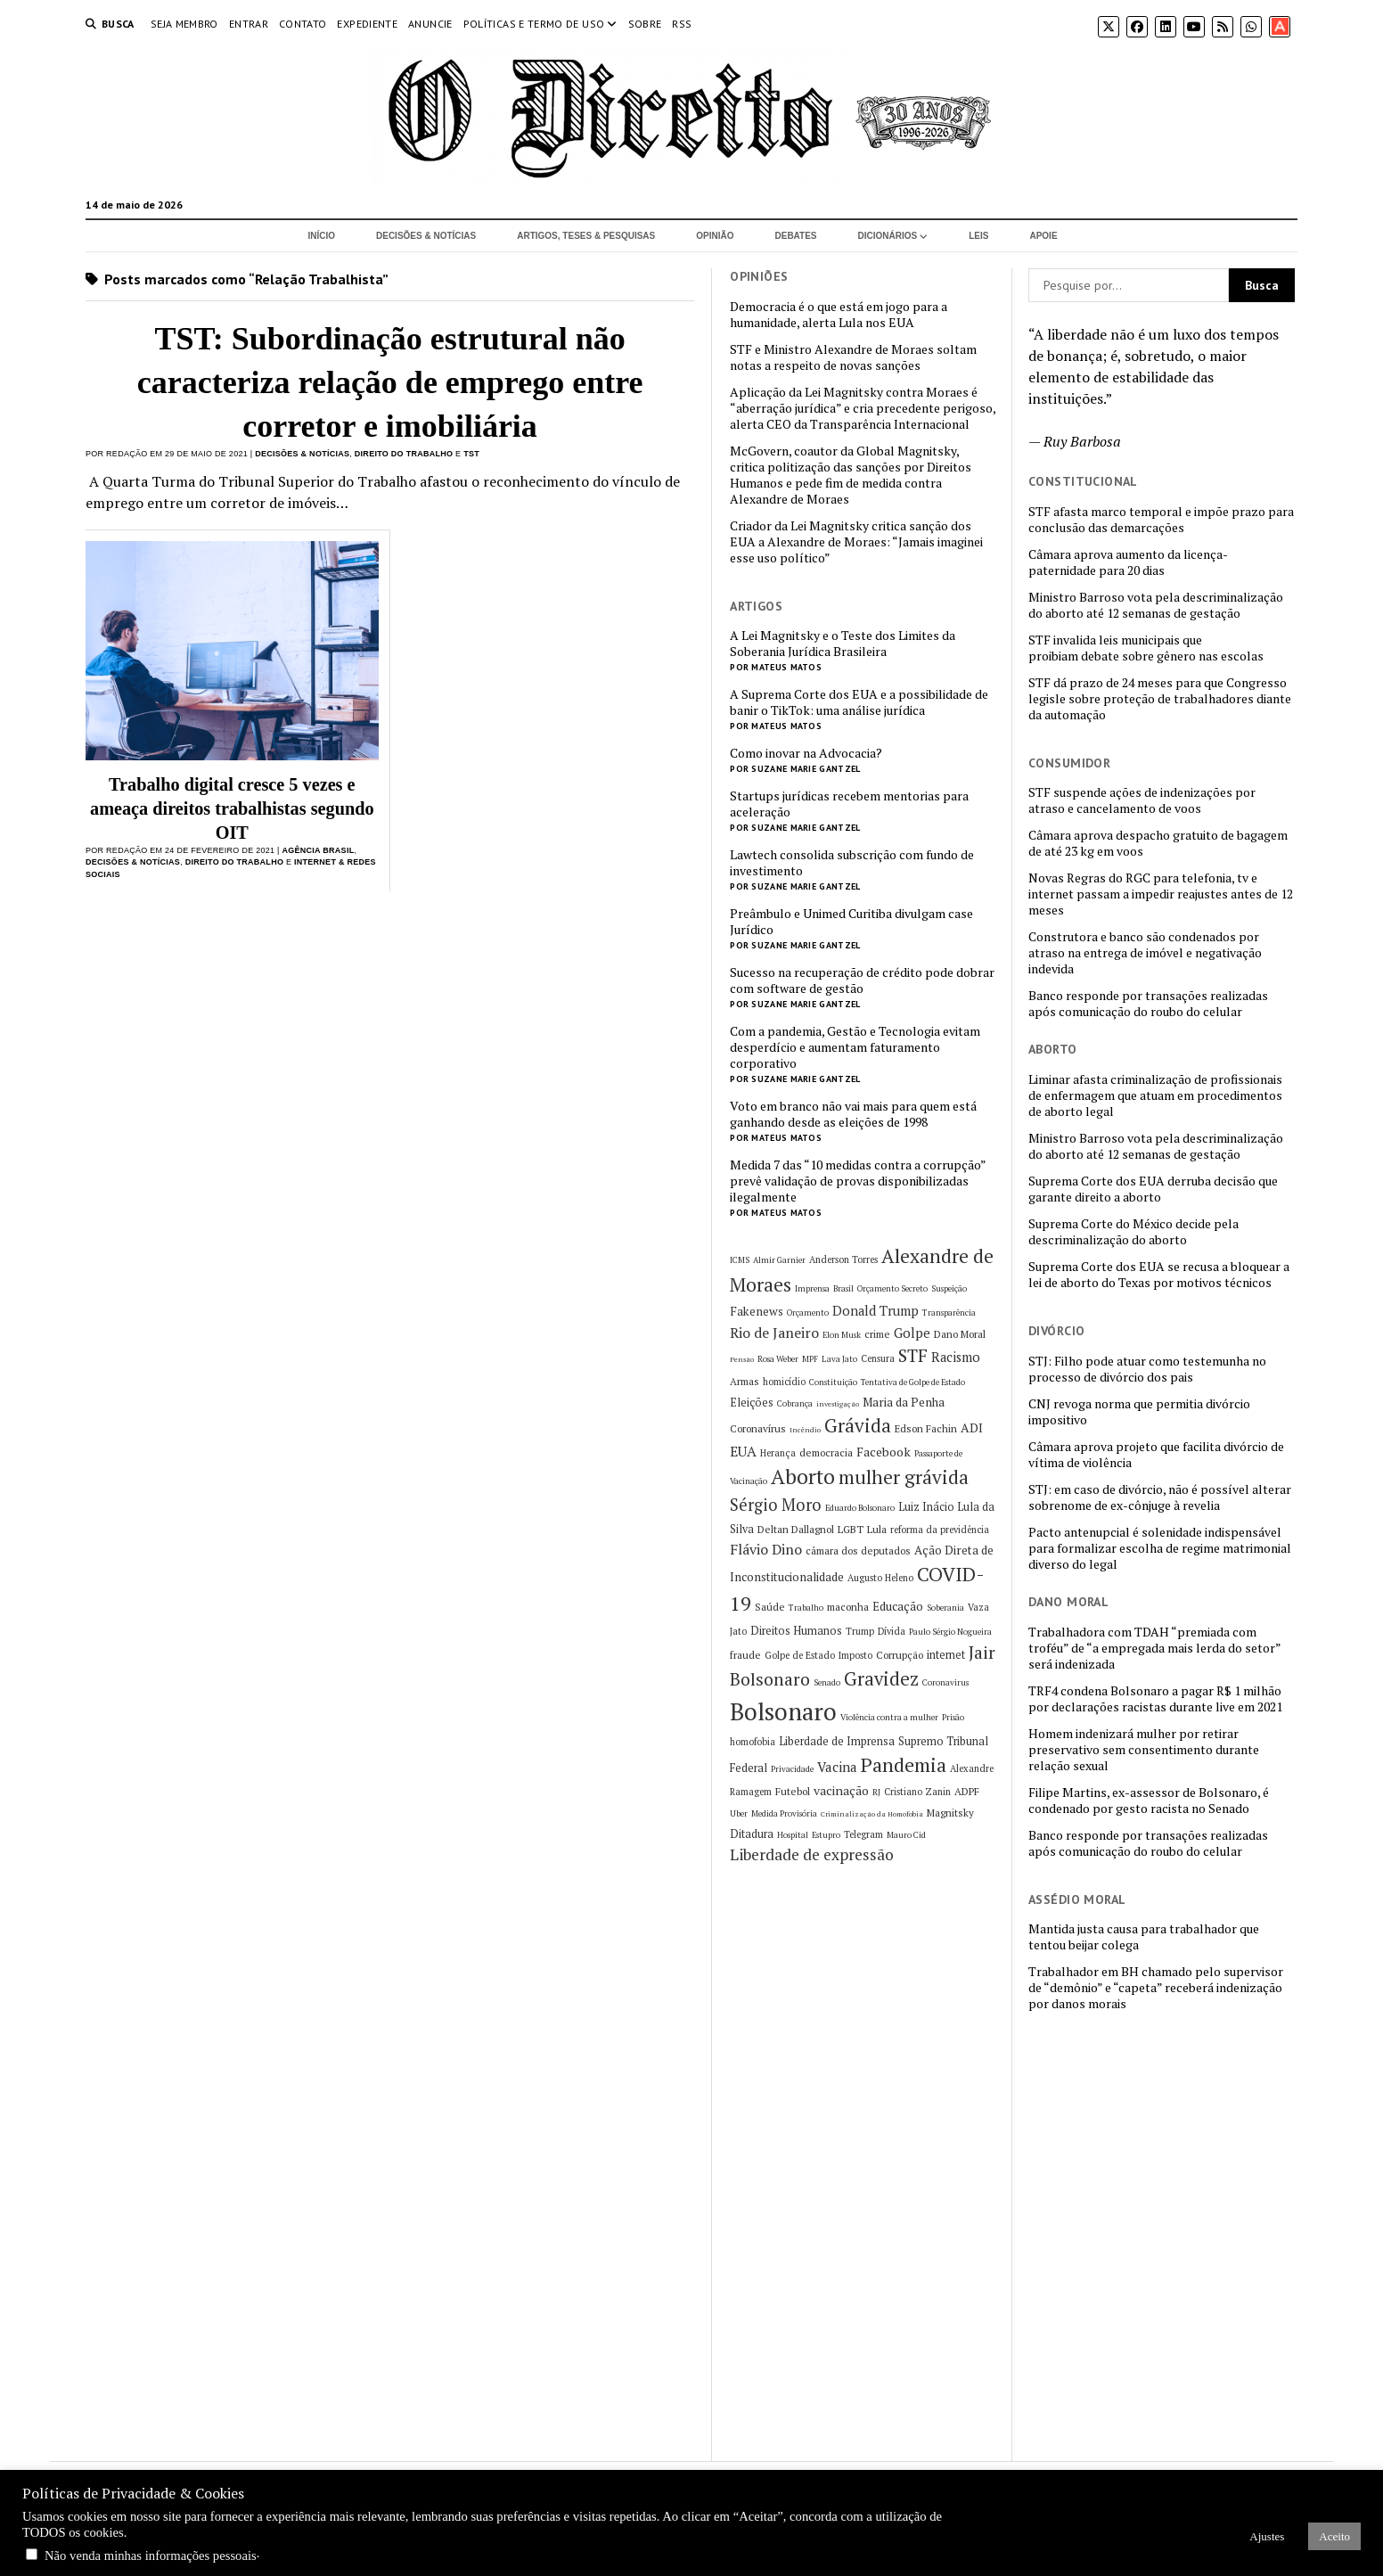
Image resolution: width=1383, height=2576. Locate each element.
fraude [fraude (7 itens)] (745, 1654)
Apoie (1043, 236)
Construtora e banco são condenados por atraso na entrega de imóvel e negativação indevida (1145, 953)
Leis (978, 236)
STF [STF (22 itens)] (913, 1355)
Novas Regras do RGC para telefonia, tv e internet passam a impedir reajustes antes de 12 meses (1160, 894)
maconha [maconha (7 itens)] (848, 1606)
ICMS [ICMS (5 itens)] (739, 1260)
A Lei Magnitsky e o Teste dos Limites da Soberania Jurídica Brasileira (842, 644)
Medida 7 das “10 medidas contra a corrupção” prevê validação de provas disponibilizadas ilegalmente (858, 1181)
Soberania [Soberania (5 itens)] (945, 1607)
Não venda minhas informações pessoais (151, 2555)
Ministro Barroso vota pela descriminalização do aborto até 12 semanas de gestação (1155, 605)
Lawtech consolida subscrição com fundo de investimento (852, 863)
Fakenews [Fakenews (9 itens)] (756, 1311)
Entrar (248, 23)
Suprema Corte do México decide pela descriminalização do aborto (1133, 1232)
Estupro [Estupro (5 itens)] (826, 1835)
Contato (303, 23)
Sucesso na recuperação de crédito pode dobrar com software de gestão (862, 980)
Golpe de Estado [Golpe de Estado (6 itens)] (800, 1655)
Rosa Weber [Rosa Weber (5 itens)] (777, 1359)
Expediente (367, 23)
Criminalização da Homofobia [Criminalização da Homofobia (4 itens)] (872, 1813)
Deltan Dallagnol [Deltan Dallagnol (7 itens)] (795, 1529)
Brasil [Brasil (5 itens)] (843, 1288)
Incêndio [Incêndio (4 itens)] (805, 1429)
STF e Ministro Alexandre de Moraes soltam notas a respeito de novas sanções (853, 357)
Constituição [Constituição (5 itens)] (833, 1382)
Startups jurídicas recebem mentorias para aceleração (849, 804)
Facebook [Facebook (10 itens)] (883, 1451)
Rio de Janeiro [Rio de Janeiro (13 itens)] (774, 1332)
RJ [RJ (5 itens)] (876, 1792)
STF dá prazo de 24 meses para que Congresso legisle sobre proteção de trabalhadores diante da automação (1159, 699)
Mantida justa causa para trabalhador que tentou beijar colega (1143, 1937)
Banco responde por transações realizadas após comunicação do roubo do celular (1148, 1004)
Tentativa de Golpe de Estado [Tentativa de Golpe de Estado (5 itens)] (913, 1382)
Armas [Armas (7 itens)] (744, 1381)
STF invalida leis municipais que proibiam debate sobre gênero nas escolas (1146, 648)
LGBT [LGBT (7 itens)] (850, 1529)
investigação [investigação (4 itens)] (837, 1403)
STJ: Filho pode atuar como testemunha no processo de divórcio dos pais (1147, 1369)
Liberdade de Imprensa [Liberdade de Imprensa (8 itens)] (837, 1741)
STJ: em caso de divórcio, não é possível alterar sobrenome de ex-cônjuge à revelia (1159, 1497)
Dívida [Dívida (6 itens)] (891, 1631)
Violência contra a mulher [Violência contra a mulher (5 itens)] (889, 1717)
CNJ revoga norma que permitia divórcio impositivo (1139, 1412)
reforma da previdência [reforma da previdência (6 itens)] (939, 1529)
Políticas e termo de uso (534, 23)
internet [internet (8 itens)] (946, 1654)
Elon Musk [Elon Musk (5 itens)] (841, 1335)
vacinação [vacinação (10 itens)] (841, 1790)
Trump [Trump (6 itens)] (860, 1631)
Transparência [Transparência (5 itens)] (949, 1312)
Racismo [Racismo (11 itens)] (955, 1357)
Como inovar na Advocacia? (806, 753)
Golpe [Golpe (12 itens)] (912, 1332)
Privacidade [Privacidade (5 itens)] (792, 1769)
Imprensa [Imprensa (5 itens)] (812, 1288)
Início (321, 236)
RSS (682, 23)
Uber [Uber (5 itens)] (739, 1813)
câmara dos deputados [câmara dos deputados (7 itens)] (858, 1550)
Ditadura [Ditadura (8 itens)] (751, 1834)
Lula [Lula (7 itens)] (877, 1529)
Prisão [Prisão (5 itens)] (953, 1717)
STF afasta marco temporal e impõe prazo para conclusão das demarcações (1161, 520)
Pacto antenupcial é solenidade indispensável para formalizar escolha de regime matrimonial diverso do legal (1159, 1548)
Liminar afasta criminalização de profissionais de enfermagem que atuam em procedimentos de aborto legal (1155, 1095)
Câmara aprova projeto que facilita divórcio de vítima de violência (1156, 1455)
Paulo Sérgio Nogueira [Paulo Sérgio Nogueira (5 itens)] (950, 1631)
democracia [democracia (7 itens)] (826, 1452)
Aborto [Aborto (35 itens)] (803, 1476)
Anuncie (430, 23)
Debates (796, 236)
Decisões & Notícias (426, 236)
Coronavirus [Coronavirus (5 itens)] (945, 1682)
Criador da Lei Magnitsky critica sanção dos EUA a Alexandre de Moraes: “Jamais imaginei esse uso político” (856, 542)
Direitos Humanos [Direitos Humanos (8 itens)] (796, 1630)
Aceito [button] (1334, 2536)
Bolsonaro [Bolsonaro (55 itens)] (783, 1711)
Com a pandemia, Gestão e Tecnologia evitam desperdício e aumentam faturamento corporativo (855, 1047)
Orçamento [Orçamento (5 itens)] (808, 1312)
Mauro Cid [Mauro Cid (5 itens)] (906, 1835)
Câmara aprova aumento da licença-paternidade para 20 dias (1128, 562)
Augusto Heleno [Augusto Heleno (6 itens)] (880, 1577)
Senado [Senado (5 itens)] (827, 1682)
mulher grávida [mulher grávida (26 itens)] (904, 1476)
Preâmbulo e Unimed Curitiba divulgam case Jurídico (851, 922)
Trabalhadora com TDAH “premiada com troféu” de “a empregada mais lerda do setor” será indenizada (1154, 1648)
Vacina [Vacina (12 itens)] (837, 1767)
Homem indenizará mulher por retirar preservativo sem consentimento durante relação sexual (1143, 1750)
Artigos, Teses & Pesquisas (586, 236)
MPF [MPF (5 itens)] (810, 1359)
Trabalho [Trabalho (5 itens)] (806, 1607)
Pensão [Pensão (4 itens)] (742, 1359)
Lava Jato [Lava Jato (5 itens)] (839, 1359)
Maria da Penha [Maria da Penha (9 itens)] (904, 1402)
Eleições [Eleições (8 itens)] (751, 1402)
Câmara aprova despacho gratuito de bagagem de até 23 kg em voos (1158, 843)
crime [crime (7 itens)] (877, 1334)
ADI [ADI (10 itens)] (972, 1427)
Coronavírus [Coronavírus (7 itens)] (758, 1428)
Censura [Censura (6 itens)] (878, 1358)
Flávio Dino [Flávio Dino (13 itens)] (766, 1549)
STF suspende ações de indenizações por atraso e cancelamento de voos (1142, 800)
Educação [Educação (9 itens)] (897, 1606)
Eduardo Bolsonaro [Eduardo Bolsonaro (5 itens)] (860, 1508)
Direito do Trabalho (404, 453)
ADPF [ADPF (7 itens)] (966, 1791)
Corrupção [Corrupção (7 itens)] (899, 1654)
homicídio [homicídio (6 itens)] (784, 1381)
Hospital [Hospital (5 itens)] (792, 1835)
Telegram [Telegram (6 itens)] (863, 1834)
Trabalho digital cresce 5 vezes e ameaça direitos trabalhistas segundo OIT (232, 808)
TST (471, 453)
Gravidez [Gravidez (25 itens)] (881, 1679)
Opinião (714, 236)
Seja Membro (184, 23)
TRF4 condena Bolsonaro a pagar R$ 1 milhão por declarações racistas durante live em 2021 (1155, 1699)
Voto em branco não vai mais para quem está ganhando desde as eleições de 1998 (853, 1114)
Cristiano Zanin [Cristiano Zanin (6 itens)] (917, 1791)
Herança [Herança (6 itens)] (778, 1453)
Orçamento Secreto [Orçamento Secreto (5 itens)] (892, 1288)
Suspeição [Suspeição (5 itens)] (949, 1288)
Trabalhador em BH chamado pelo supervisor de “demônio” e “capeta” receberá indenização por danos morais (1155, 1988)
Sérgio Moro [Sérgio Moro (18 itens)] (776, 1504)
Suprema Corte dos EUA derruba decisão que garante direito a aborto (1153, 1189)
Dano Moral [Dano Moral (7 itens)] (960, 1334)
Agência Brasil (318, 850)
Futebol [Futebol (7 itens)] (792, 1791)
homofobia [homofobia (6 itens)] (752, 1741)
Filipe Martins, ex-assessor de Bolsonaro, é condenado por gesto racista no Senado (1148, 1800)
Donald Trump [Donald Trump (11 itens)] (875, 1310)
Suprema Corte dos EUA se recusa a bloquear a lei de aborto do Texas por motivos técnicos (1158, 1275)
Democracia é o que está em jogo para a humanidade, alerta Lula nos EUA (838, 315)
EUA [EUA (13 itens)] (743, 1451)
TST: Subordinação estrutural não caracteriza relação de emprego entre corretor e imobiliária (390, 382)
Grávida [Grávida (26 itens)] (857, 1425)
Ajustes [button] (1266, 2536)
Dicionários (888, 236)
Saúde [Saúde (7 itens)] (770, 1606)
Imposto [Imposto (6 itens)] (855, 1655)
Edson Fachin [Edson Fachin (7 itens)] (926, 1428)
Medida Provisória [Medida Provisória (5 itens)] (784, 1813)
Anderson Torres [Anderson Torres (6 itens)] (843, 1259)
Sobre (645, 23)
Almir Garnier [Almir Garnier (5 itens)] (779, 1260)
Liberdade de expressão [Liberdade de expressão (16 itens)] (812, 1854)
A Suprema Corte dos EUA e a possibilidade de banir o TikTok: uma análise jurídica (859, 702)
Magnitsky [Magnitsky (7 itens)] (950, 1812)
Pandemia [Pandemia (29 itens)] (903, 1764)
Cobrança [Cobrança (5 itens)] (795, 1403)
